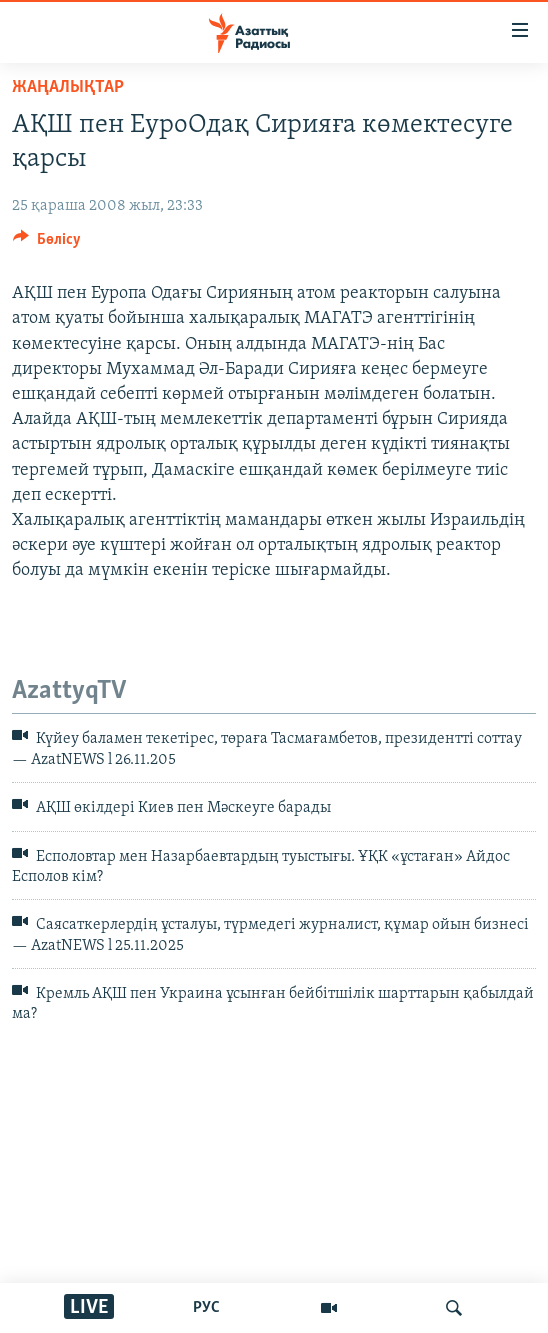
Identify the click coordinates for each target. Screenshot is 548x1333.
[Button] (47, 244)
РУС (206, 1308)
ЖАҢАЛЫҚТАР (68, 87)
